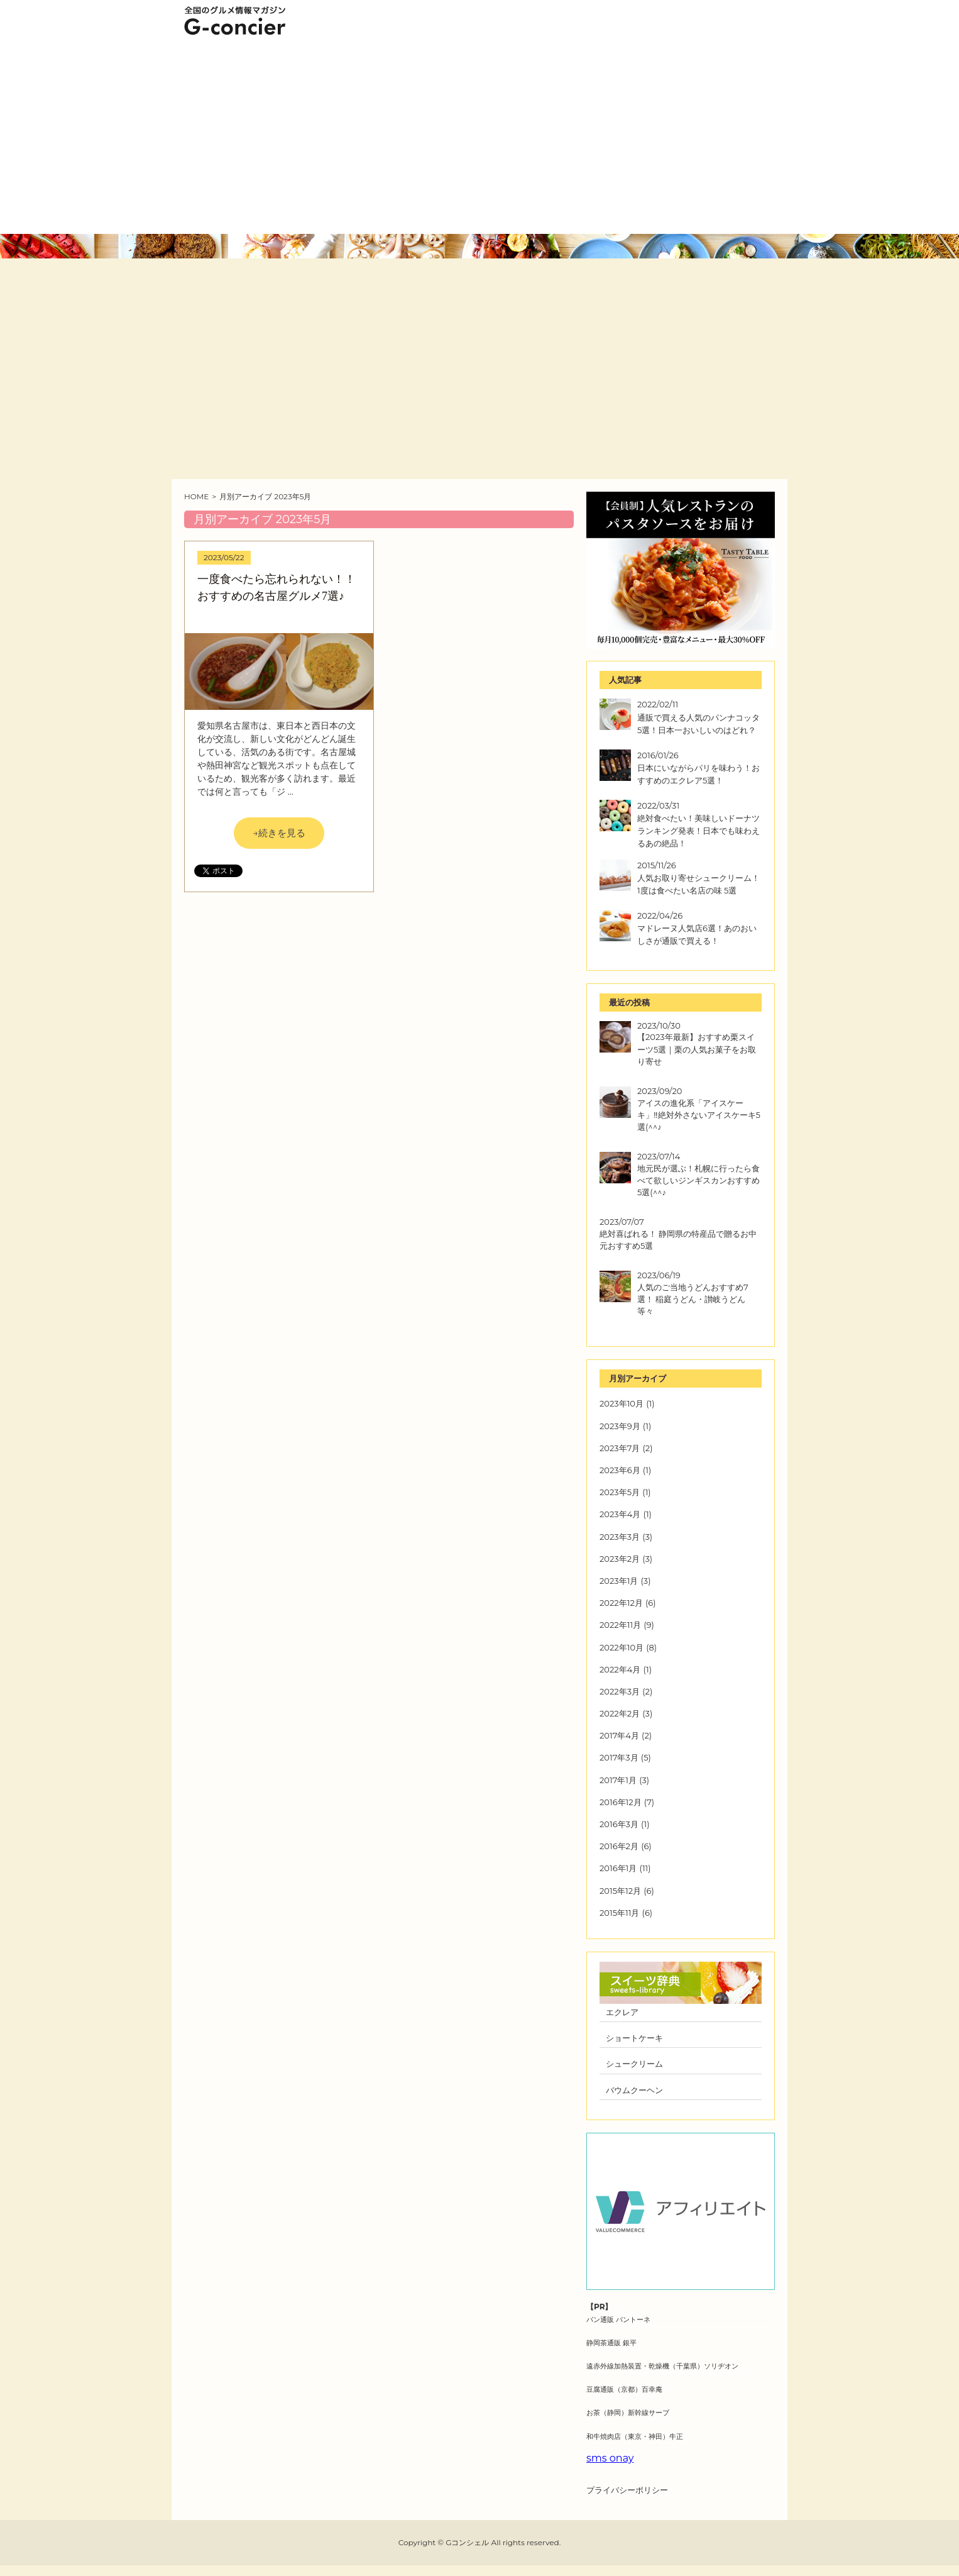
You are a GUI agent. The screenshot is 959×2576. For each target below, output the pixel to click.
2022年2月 (620, 1713)
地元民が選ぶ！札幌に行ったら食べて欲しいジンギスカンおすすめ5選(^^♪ (698, 1180)
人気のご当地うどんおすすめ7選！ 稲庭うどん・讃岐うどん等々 (692, 1299)
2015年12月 (620, 1891)
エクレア (622, 2012)
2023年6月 (620, 1470)
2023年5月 (620, 1492)
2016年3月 (619, 1824)
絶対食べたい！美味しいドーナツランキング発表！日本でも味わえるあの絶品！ (698, 830)
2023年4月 (620, 1514)
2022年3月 (620, 1691)
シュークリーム (634, 2064)
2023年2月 (620, 1559)
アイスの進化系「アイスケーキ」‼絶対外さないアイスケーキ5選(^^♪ (698, 1115)
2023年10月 (622, 1403)
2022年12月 (621, 1603)
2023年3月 (620, 1537)
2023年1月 (619, 1581)
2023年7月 (620, 1448)
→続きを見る (279, 833)
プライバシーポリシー (627, 2490)
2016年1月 (618, 1868)
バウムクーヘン (634, 2090)
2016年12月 (621, 1802)
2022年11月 (620, 1625)
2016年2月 (619, 1846)
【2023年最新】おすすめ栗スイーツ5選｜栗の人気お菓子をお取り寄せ (696, 1049)
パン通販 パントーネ (618, 2319)
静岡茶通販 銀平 (611, 2342)
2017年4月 (619, 1735)
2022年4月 (620, 1669)
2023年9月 (620, 1426)
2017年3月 (619, 1757)
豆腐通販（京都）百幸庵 (624, 2389)
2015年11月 (619, 1913)
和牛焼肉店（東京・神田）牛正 (634, 2436)
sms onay (609, 2458)
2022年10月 (622, 1647)
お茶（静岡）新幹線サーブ (627, 2412)
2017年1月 (618, 1780)
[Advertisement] (479, 140)
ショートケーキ (634, 2038)
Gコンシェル (467, 2542)
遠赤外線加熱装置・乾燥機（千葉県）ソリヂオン (662, 2366)
